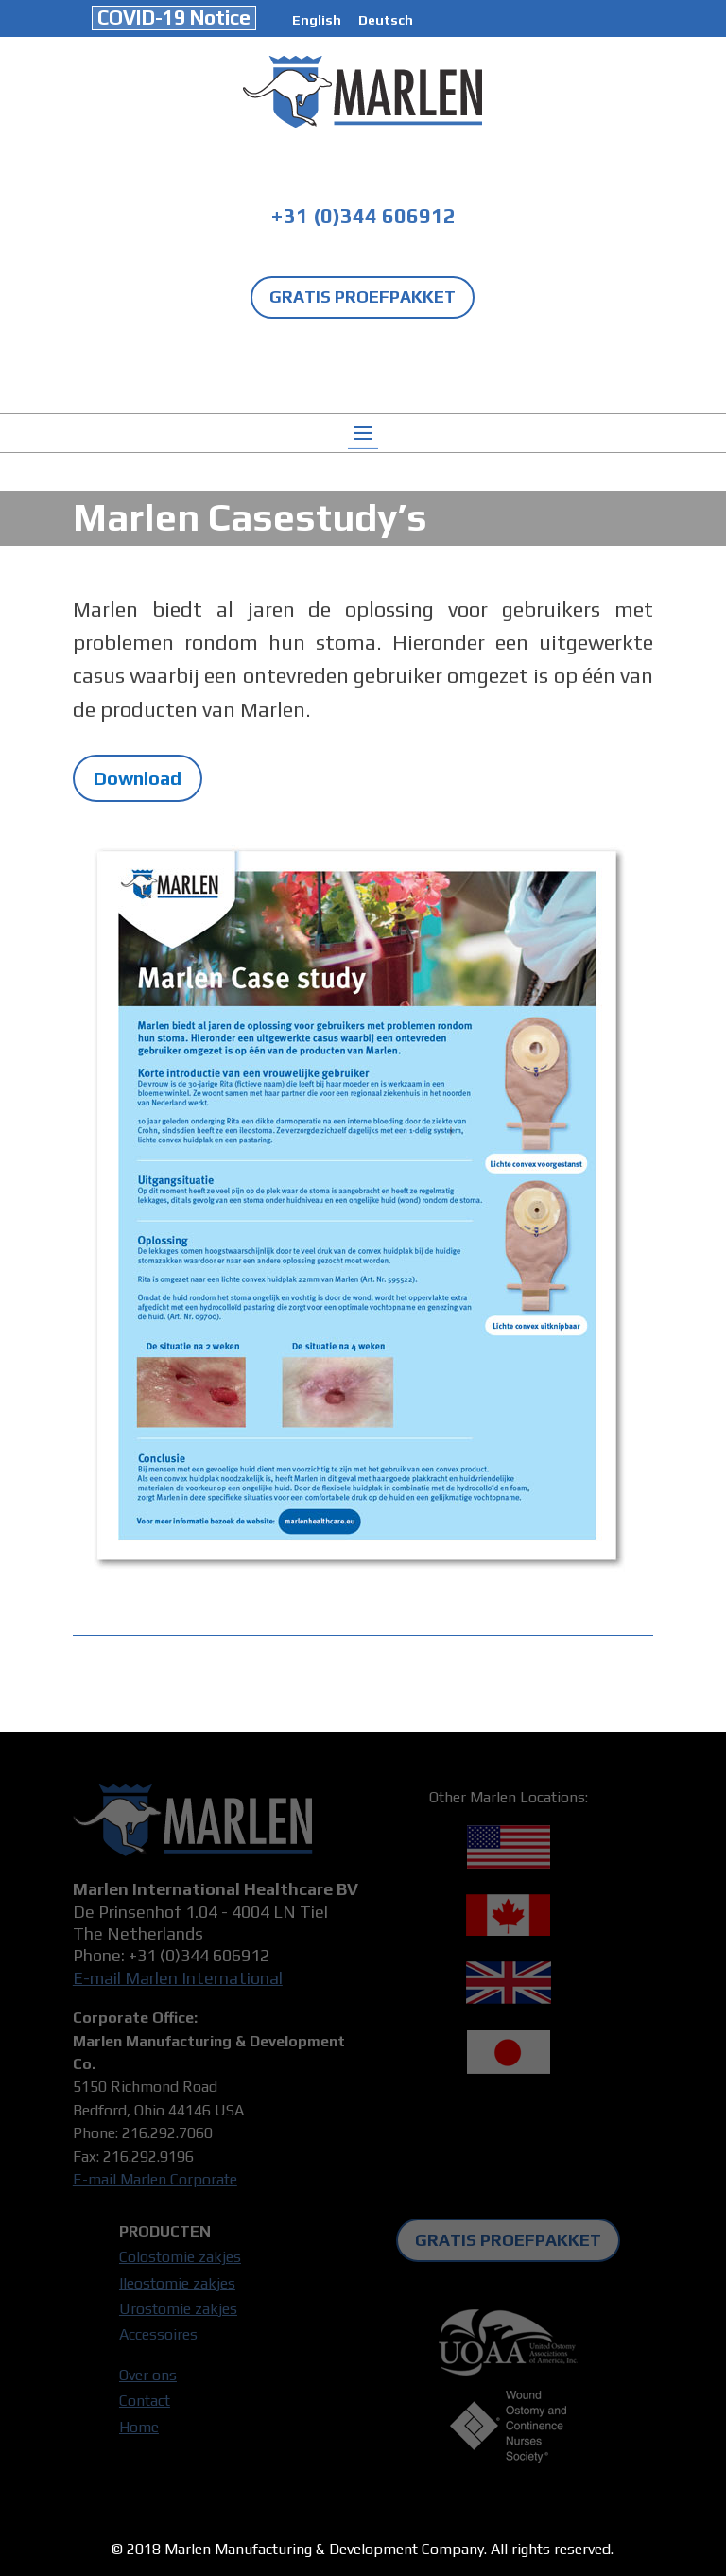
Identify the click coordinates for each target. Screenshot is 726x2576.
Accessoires (158, 2334)
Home (139, 2427)
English (316, 20)
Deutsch (385, 20)
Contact (144, 2401)
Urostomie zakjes (178, 2309)
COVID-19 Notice (174, 17)
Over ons (148, 2375)
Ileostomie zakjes (177, 2283)
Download (138, 778)
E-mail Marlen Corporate (155, 2179)
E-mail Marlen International (178, 1978)
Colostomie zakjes (180, 2257)
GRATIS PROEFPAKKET (362, 296)
